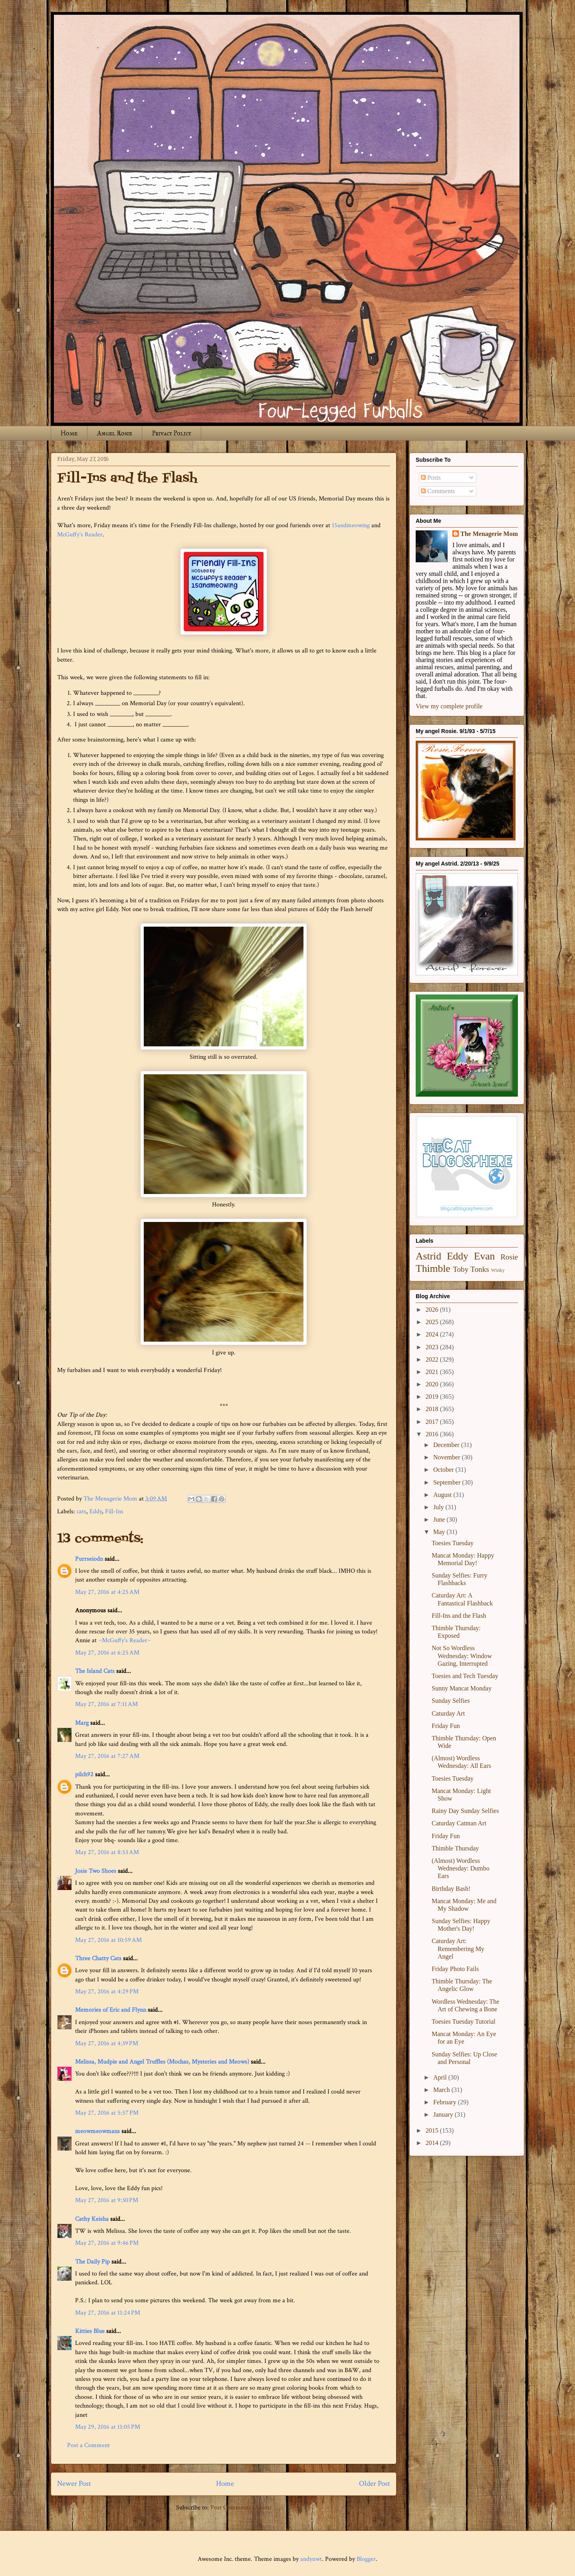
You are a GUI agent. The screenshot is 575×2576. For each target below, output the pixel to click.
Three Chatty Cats (98, 1958)
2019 (433, 1396)
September (447, 1482)
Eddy (95, 1511)
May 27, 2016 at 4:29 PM (107, 1991)
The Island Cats (95, 1671)
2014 (433, 2142)
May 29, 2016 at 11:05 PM (107, 2427)
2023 (433, 1347)
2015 (433, 2130)
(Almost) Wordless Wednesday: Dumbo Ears (461, 1868)
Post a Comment (88, 2445)
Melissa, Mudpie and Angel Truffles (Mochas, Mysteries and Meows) (162, 2062)
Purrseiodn (89, 1559)
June (439, 1519)
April (440, 2077)
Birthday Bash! (451, 1888)
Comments (438, 491)
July (439, 1507)
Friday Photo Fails (455, 1968)
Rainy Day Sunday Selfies (465, 1810)
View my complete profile (449, 706)
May (439, 1531)
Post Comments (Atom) (241, 2507)
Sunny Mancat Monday (462, 1688)
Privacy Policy (171, 433)
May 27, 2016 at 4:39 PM (106, 2043)
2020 (433, 1384)
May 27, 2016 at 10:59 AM (108, 1940)
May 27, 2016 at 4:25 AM (107, 1592)
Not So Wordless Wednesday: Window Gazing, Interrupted (462, 1656)
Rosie (509, 1257)
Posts (431, 477)
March (442, 2089)
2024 (433, 1334)
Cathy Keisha (92, 2219)
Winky (498, 1270)
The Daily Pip (93, 2262)
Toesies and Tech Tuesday (465, 1676)
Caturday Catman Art (459, 1823)
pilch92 (84, 1774)
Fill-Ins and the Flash (459, 1615)
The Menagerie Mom (489, 533)
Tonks (479, 1269)
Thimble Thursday (455, 1848)
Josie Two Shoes (95, 1871)
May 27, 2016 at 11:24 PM (107, 2313)
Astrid (428, 1256)
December (447, 1444)
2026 (433, 1309)
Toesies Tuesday (453, 1543)
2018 (433, 1409)
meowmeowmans (97, 2131)
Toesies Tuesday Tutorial (464, 2021)
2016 (433, 1434)
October (444, 1469)
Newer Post (74, 2484)
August (443, 1494)
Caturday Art (448, 1713)
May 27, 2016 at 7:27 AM (107, 1756)
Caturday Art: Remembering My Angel (458, 1948)
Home (69, 433)
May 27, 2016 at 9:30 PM (106, 2200)
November (447, 1457)
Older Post (374, 2484)
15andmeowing (351, 525)
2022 (433, 1359)
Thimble (433, 1268)
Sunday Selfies (451, 1700)
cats (81, 1511)
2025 (433, 1322)
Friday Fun (446, 1725)
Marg (82, 1723)
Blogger (366, 2559)
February (445, 2102)
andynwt (311, 2559)
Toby (460, 1269)
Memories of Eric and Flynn (110, 2010)
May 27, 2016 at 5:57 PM (107, 2113)
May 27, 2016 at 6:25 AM (107, 1653)
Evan (484, 1256)
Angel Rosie (114, 433)
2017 (433, 1421)
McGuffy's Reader (80, 534)
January (444, 2114)
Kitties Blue (90, 2331)
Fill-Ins (114, 1511)
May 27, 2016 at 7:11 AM (106, 1704)
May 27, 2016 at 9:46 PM (107, 2243)
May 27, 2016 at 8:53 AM (107, 1852)
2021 (433, 1371)
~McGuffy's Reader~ (124, 1640)
